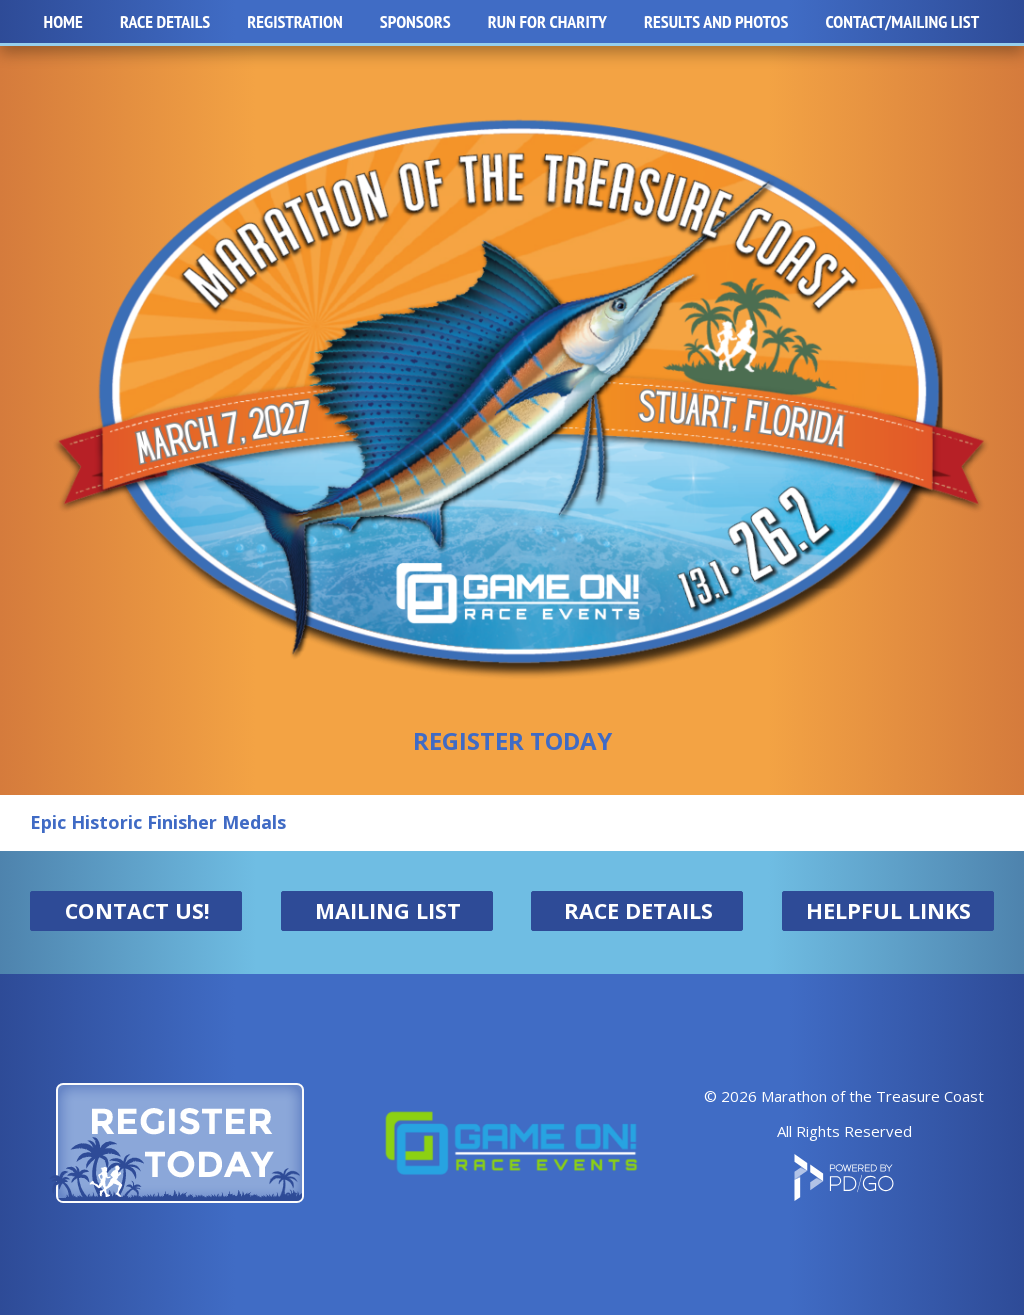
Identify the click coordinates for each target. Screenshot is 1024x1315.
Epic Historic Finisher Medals (158, 822)
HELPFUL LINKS (888, 910)
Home (63, 21)
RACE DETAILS (638, 910)
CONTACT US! (137, 910)
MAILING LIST (388, 910)
